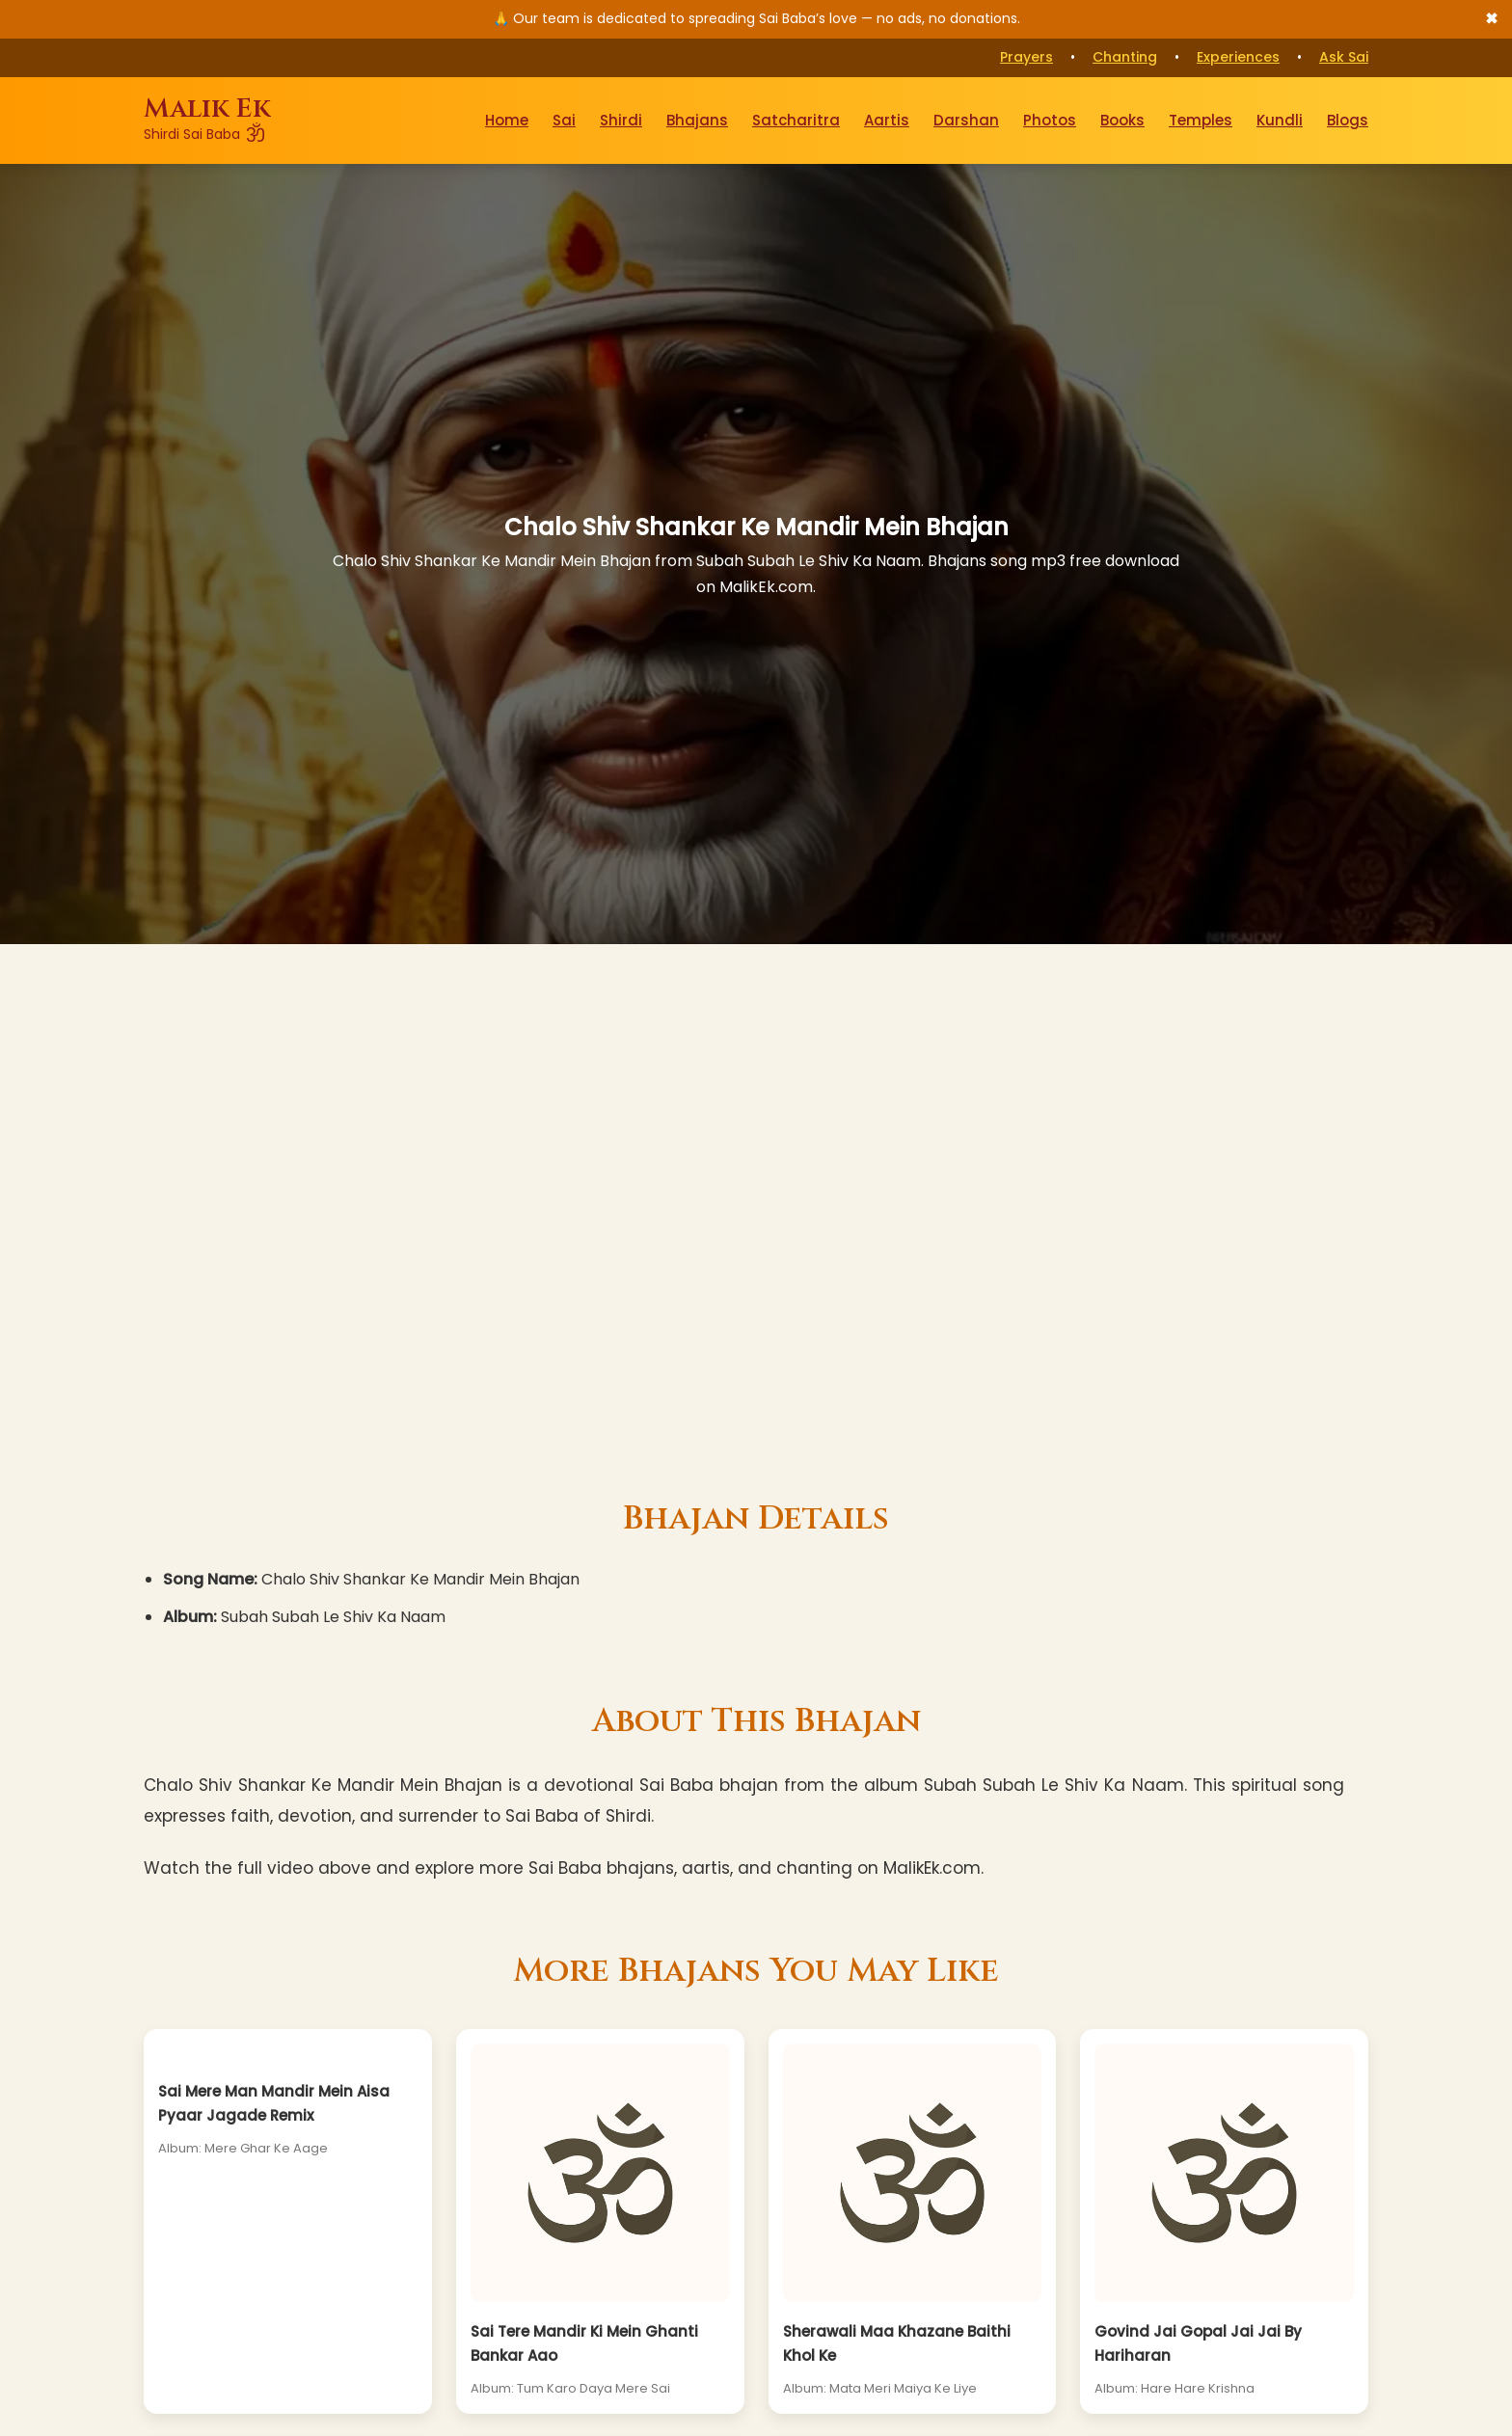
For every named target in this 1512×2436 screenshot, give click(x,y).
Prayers (1026, 57)
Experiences (1238, 57)
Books (1122, 120)
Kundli (1279, 120)
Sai (564, 120)
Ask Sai (1343, 57)
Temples (1200, 120)
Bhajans (697, 120)
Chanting (1125, 57)
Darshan (966, 120)
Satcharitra (796, 120)
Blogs (1347, 120)
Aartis (886, 120)
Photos (1049, 120)
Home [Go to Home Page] (506, 120)
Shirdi (621, 120)
